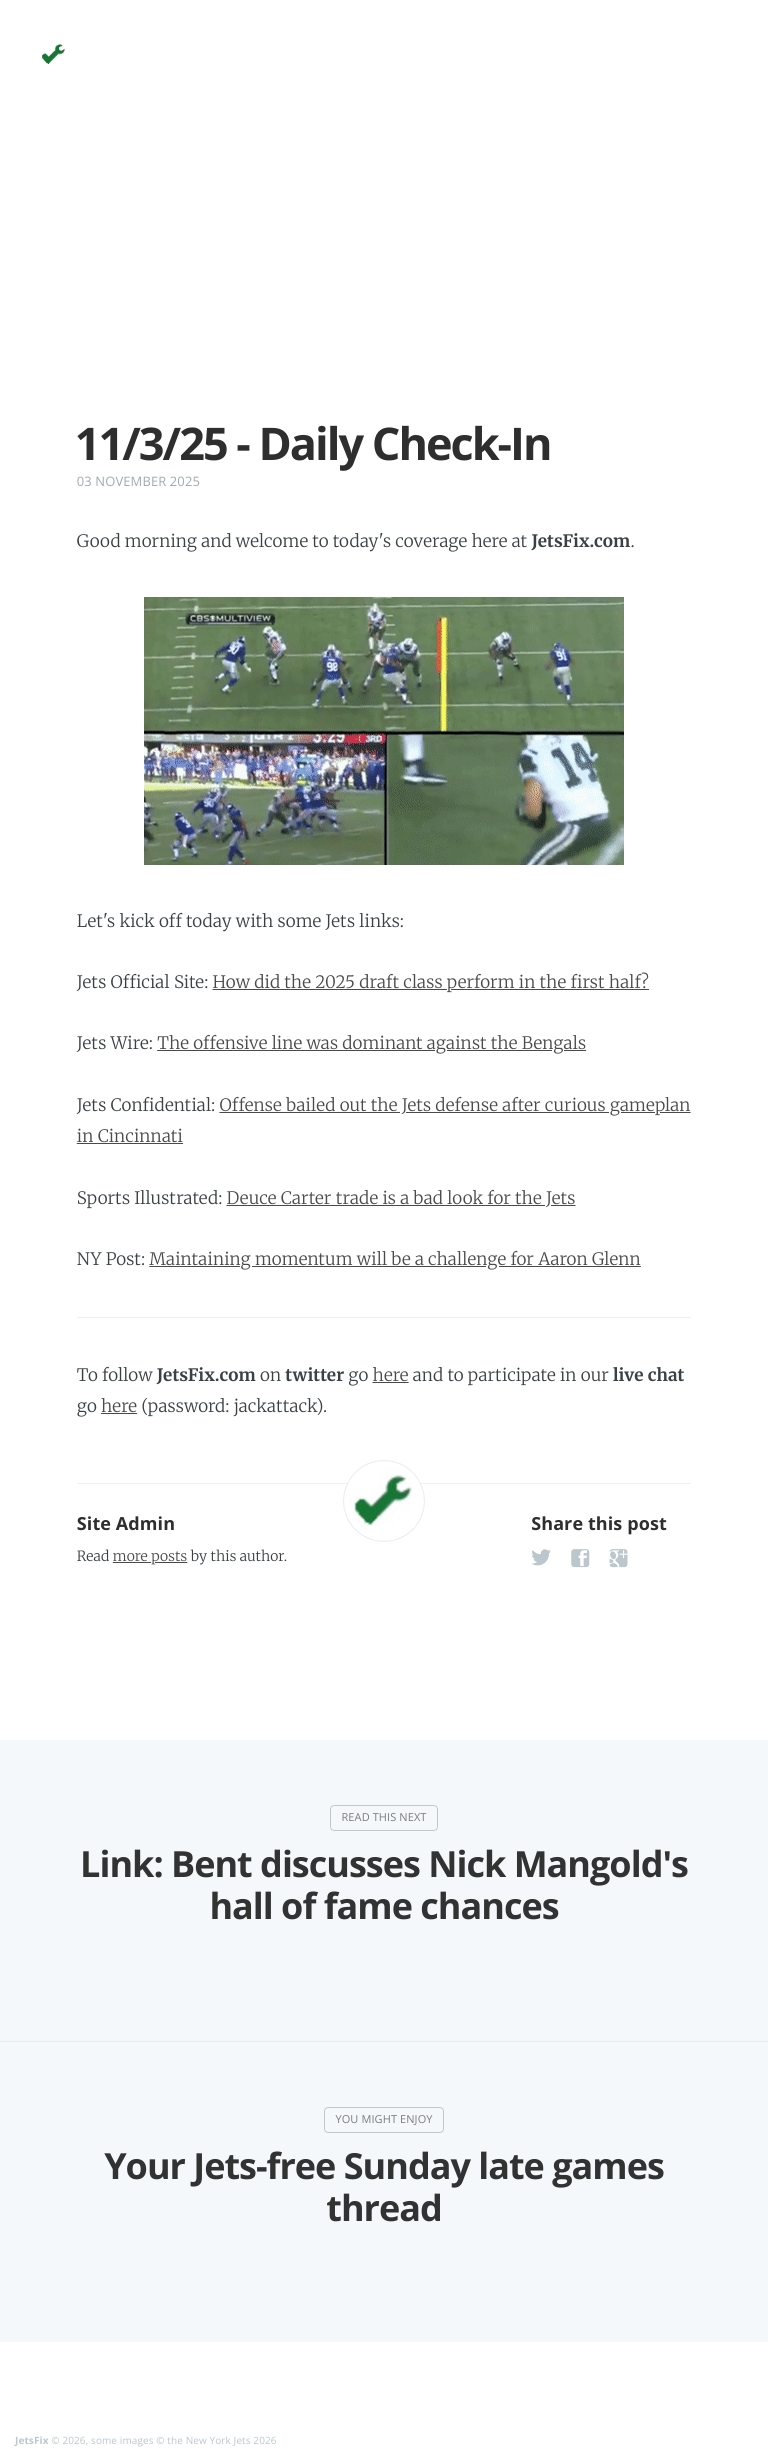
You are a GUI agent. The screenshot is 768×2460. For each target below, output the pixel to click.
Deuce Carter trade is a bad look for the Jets (401, 1198)
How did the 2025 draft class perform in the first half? (431, 982)
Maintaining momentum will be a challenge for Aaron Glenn (395, 1259)
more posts (150, 1556)
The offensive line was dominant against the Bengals (371, 1043)
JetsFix (32, 2440)
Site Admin (126, 1524)
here (391, 1375)
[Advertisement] (384, 278)
